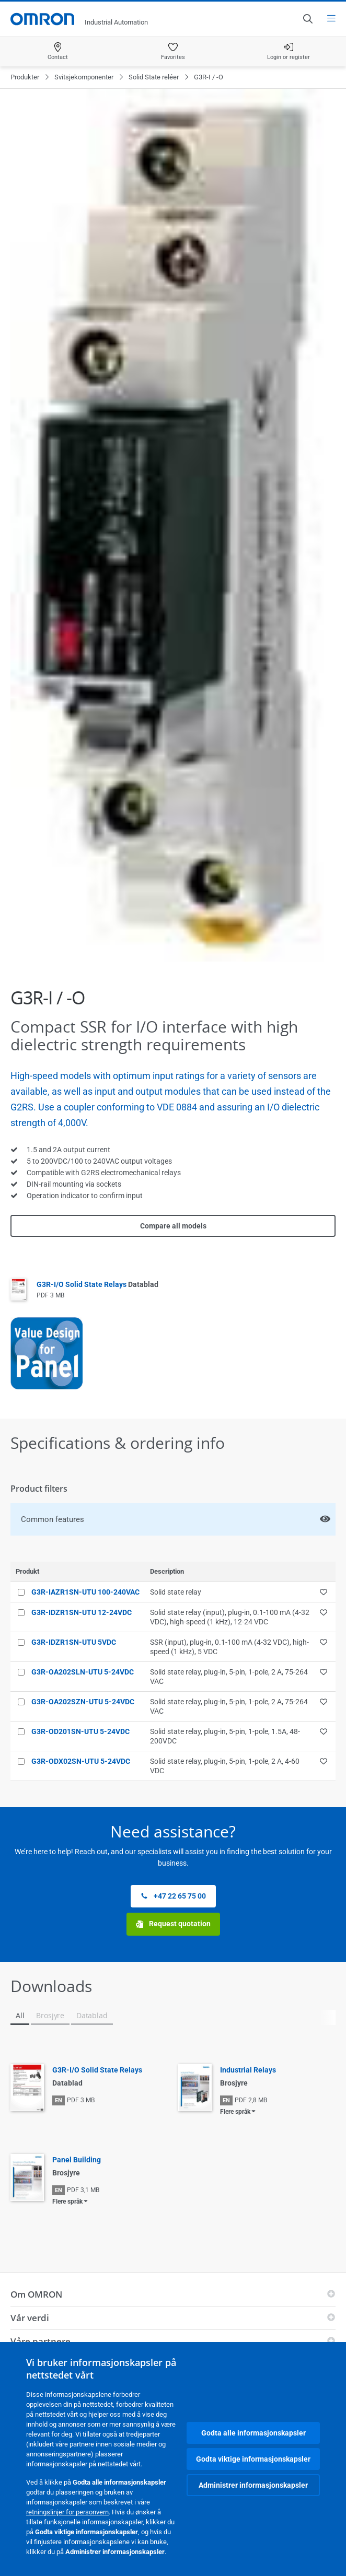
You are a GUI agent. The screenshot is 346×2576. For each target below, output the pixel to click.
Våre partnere (40, 2341)
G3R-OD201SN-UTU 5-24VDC (80, 1731)
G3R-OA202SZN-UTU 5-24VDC (82, 1701)
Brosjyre (50, 2015)
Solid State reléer (154, 77)
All (20, 2015)
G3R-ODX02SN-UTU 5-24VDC (80, 1761)
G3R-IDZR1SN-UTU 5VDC (73, 1642)
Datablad (92, 2015)
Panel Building (76, 2160)
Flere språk (235, 2111)
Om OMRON (36, 2294)
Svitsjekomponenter (83, 77)
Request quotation (173, 1923)
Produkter (24, 77)
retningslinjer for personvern (67, 2512)
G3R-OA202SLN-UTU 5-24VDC (82, 1672)
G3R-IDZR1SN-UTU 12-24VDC (81, 1612)
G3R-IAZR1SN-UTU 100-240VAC (85, 1592)
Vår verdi (29, 2318)
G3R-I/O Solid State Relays (97, 1284)
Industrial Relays (248, 2070)
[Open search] (307, 19)
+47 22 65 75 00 (173, 1896)
